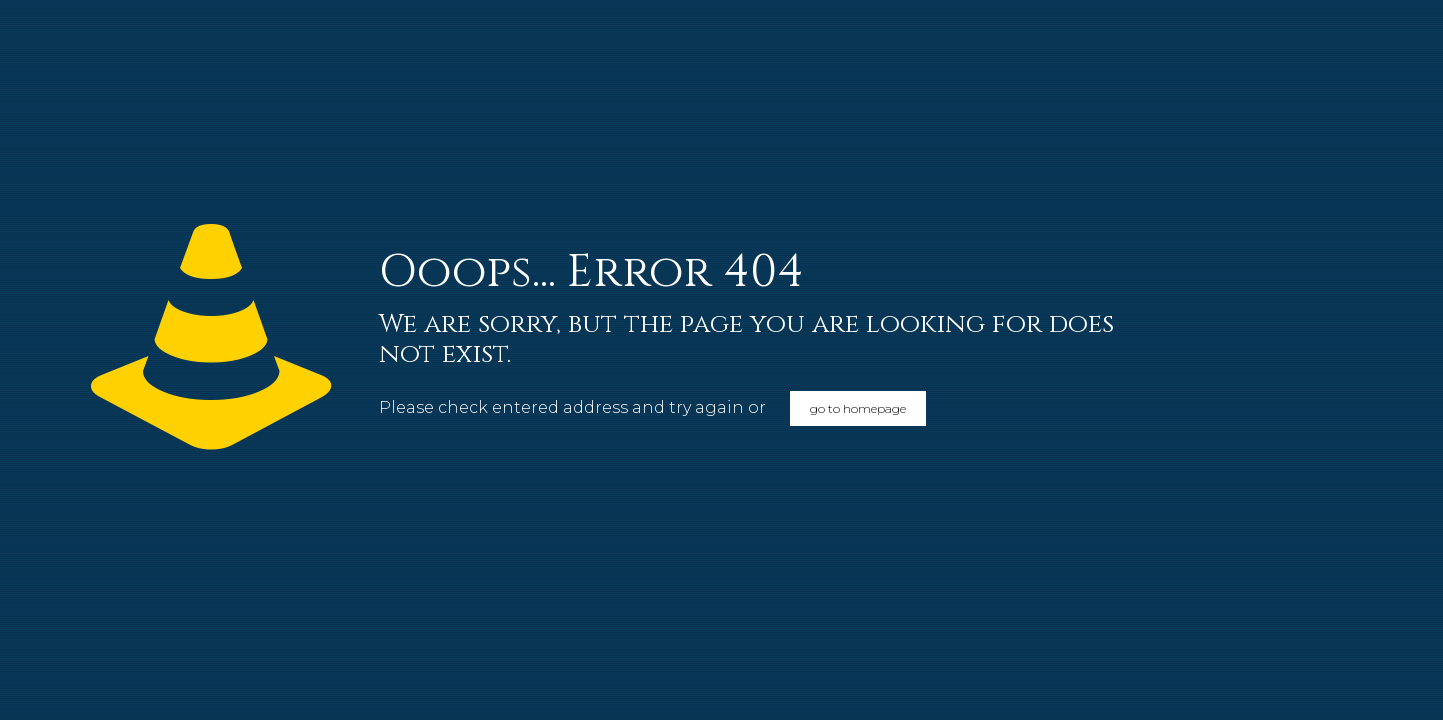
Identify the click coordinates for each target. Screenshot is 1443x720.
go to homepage (858, 408)
